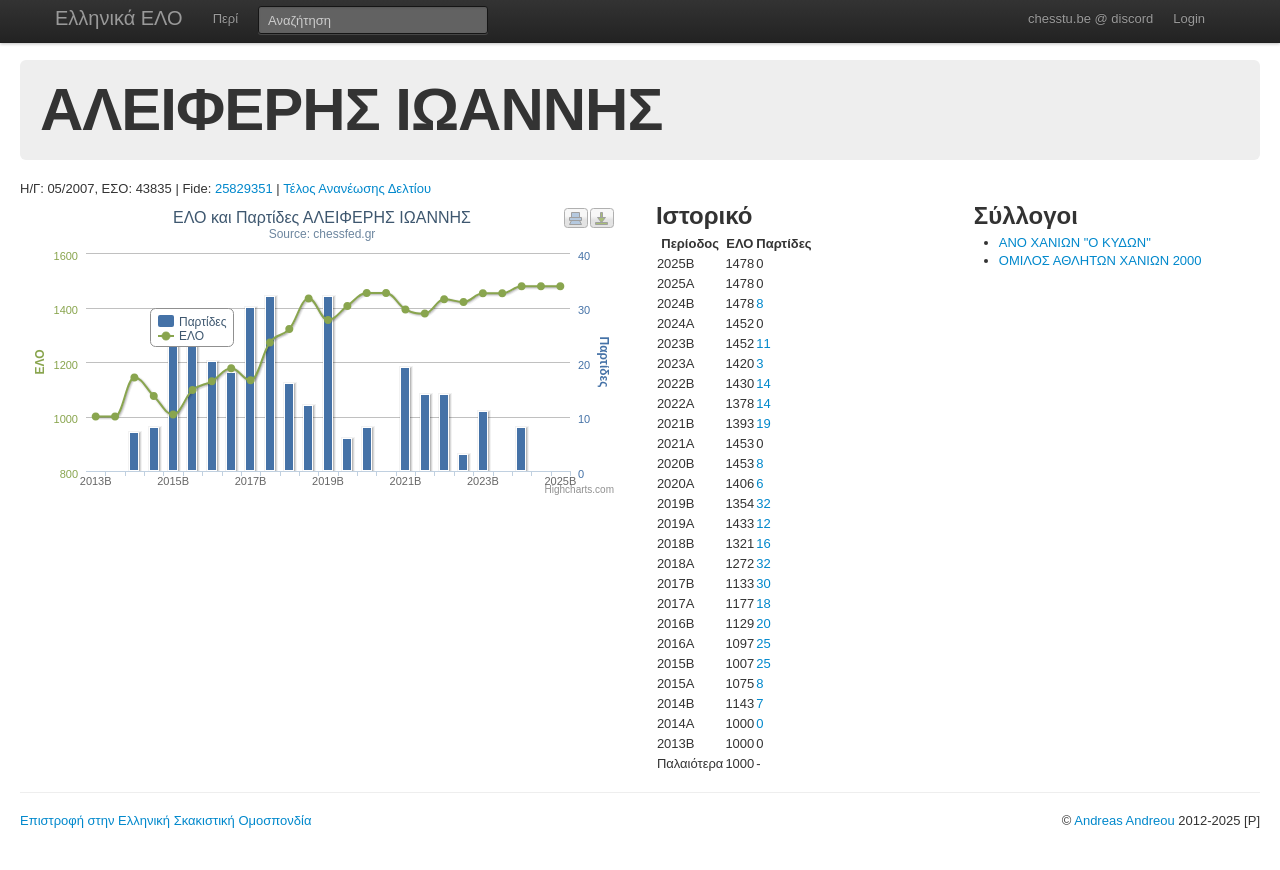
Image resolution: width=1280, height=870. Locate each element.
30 (763, 583)
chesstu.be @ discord (1090, 18)
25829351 (244, 188)
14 (763, 383)
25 (763, 643)
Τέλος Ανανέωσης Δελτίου (357, 188)
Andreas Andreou (1124, 820)
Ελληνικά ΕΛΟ (119, 18)
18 (763, 603)
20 (763, 623)
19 (763, 423)
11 (763, 343)
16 (763, 543)
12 (763, 523)
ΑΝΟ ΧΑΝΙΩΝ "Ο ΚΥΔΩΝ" (1075, 242)
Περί (225, 18)
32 (763, 503)
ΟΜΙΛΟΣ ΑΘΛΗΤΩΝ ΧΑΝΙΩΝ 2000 (1100, 260)
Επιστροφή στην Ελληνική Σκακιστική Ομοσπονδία (165, 820)
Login (1189, 18)
